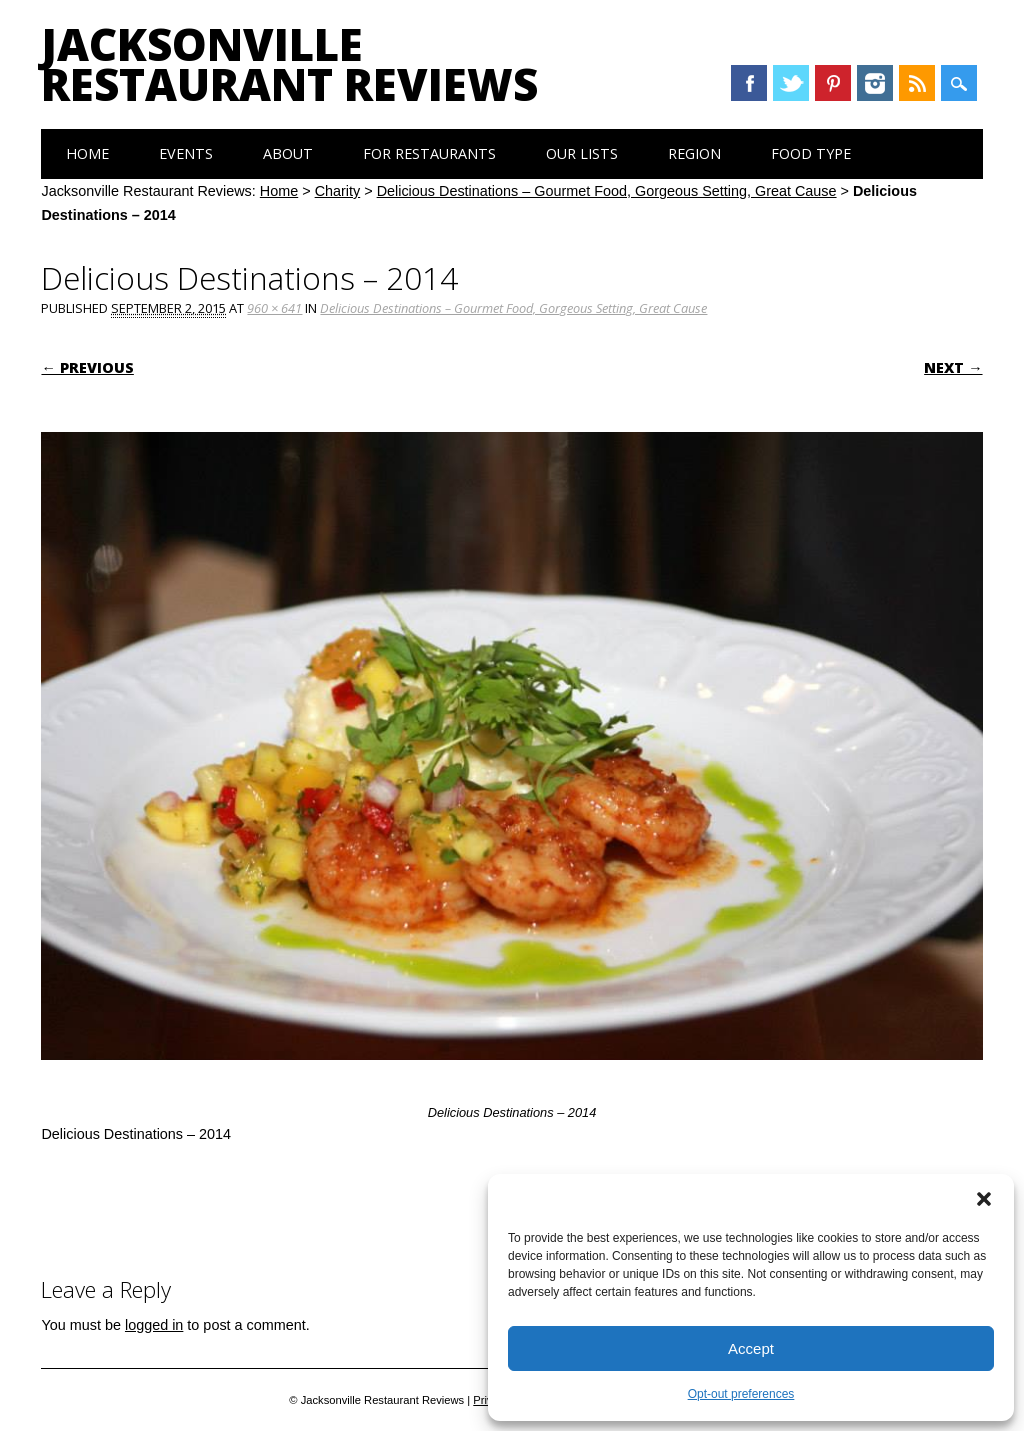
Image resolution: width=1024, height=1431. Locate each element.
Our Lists (582, 153)
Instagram (875, 83)
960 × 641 (274, 308)
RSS (917, 83)
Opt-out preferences (741, 1394)
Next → (953, 367)
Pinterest (833, 83)
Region (694, 153)
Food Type (811, 153)
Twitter (791, 83)
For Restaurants (429, 153)
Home (87, 153)
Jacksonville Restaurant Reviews (289, 64)
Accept (751, 1348)
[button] (984, 1199)
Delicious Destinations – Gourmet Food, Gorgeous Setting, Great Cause (607, 191)
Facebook (749, 83)
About (288, 153)
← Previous (87, 367)
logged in (154, 1325)
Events (186, 153)
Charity (338, 191)
